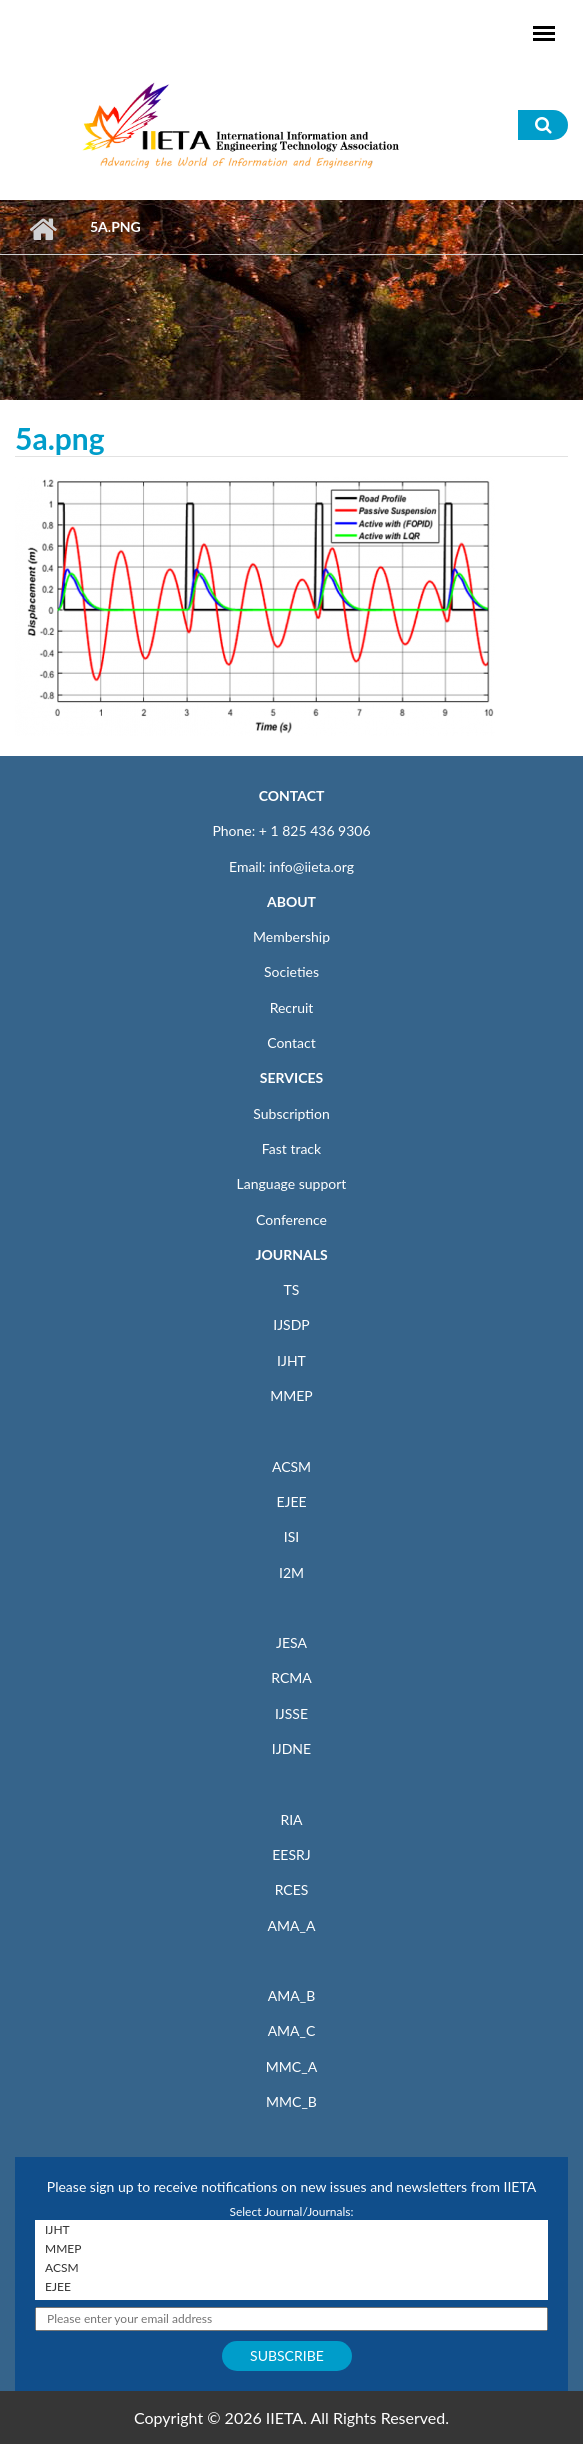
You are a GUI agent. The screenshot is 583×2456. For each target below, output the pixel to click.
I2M (291, 1572)
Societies (291, 971)
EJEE (291, 1501)
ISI (291, 1536)
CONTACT (292, 795)
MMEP (291, 1395)
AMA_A (292, 1925)
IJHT (291, 1360)
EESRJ (291, 1854)
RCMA (291, 1677)
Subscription (291, 1113)
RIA (291, 1819)
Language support (292, 1183)
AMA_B (291, 1995)
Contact (291, 1042)
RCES (292, 1889)
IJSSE (291, 1713)
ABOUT (291, 901)
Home (42, 229)
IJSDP (291, 1324)
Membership (291, 936)
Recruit (292, 1007)
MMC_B (291, 2101)
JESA (291, 1642)
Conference (291, 1219)
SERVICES (291, 1077)
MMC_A (291, 2066)
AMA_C (292, 2030)
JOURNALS (291, 1254)
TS (292, 1289)
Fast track (291, 1148)
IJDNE (291, 1748)
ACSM (291, 1466)
